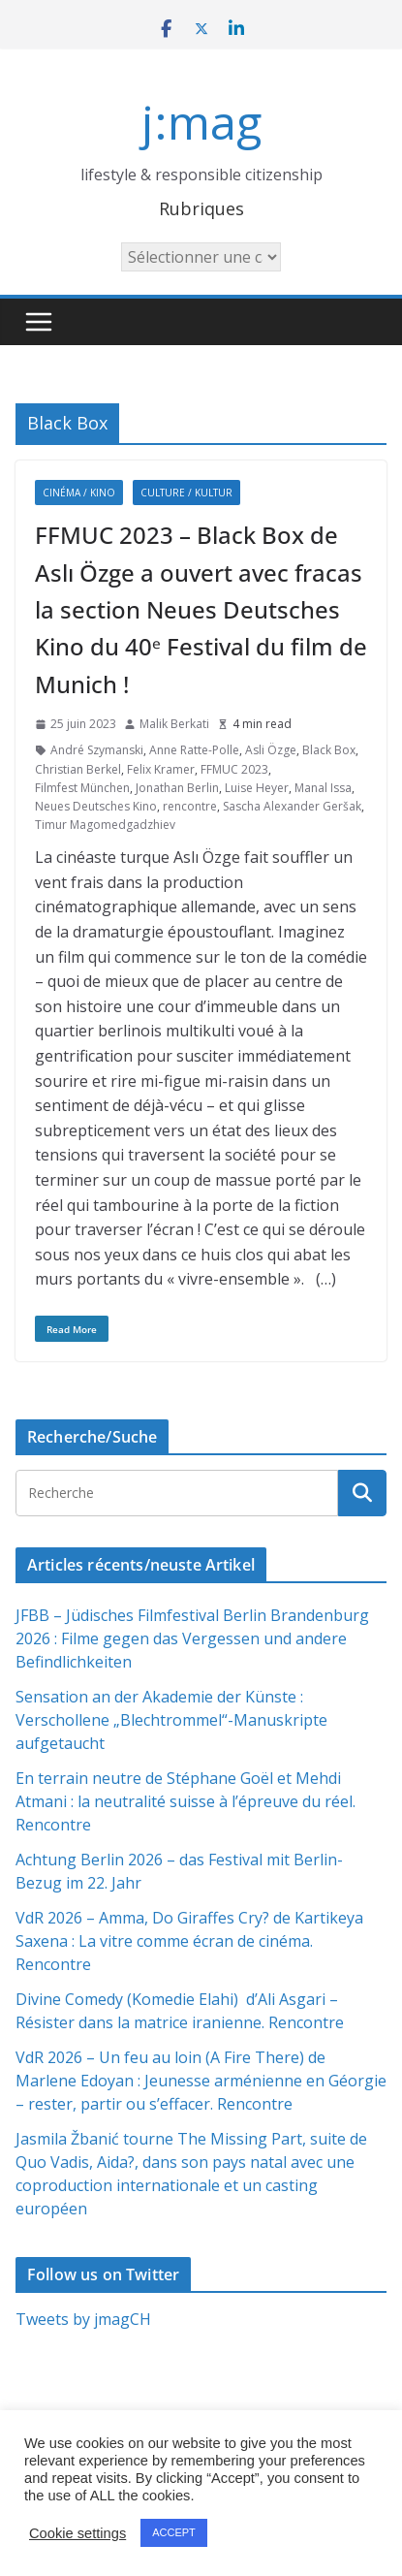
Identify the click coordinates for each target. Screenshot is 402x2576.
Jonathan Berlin (177, 787)
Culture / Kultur (186, 492)
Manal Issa (323, 787)
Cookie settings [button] (77, 2533)
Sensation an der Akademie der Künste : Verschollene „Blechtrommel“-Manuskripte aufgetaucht (171, 1720)
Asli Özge (270, 750)
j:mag (201, 121)
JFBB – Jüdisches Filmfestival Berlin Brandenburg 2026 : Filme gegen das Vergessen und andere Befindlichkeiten (192, 1638)
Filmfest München (82, 787)
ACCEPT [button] (174, 2532)
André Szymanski (96, 750)
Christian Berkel (78, 769)
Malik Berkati (174, 724)
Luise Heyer (257, 787)
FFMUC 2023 (234, 769)
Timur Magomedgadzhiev (105, 824)
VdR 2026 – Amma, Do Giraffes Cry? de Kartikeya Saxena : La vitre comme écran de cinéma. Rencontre (189, 1941)
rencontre (190, 806)
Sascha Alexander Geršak (292, 806)
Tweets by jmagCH (83, 2319)
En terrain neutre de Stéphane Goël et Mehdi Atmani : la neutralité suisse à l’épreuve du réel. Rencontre (185, 1801)
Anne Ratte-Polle (194, 750)
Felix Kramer (161, 769)
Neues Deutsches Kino (96, 806)
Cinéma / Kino (79, 492)
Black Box (329, 750)
